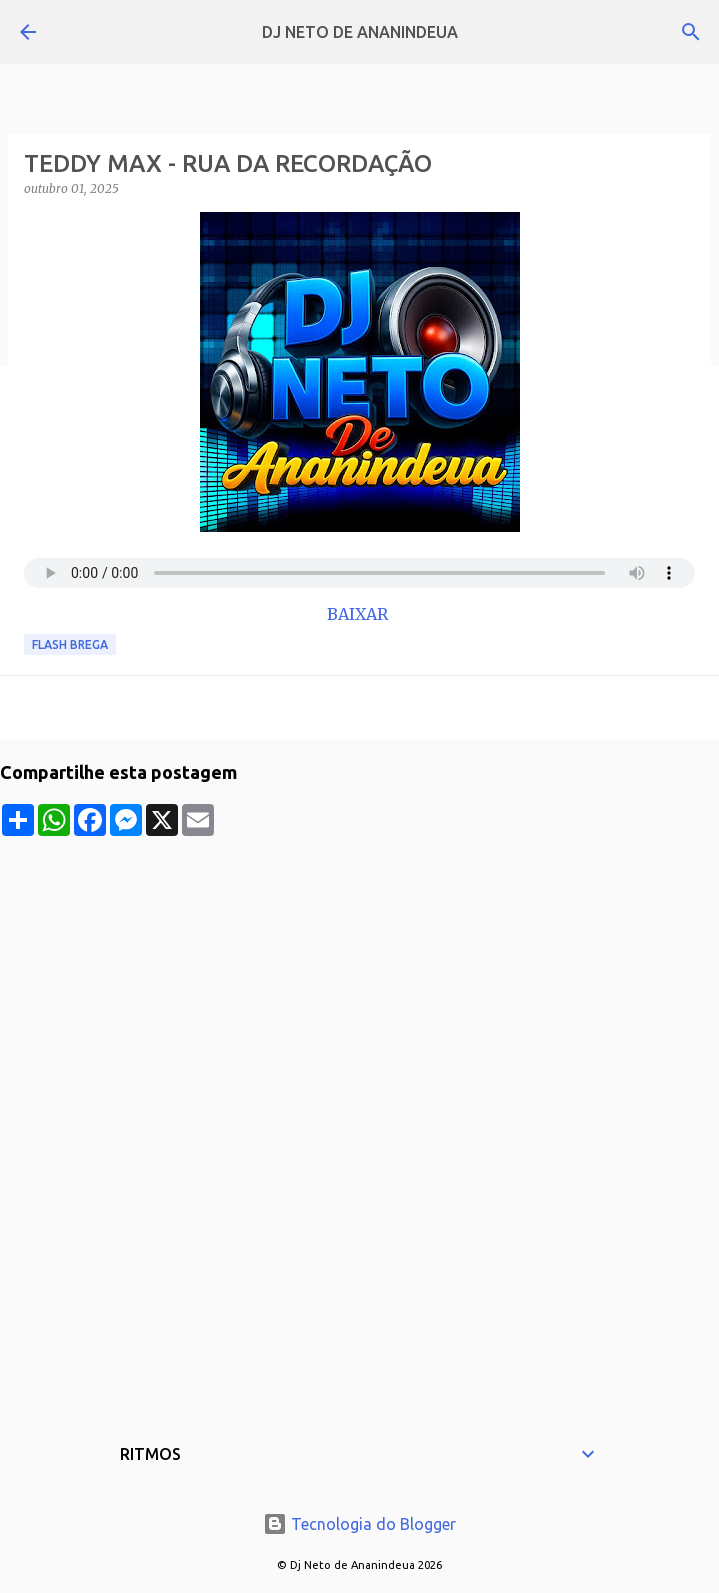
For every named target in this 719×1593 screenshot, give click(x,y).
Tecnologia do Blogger (359, 1524)
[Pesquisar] (691, 32)
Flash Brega (70, 644)
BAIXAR (359, 614)
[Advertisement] (359, 976)
